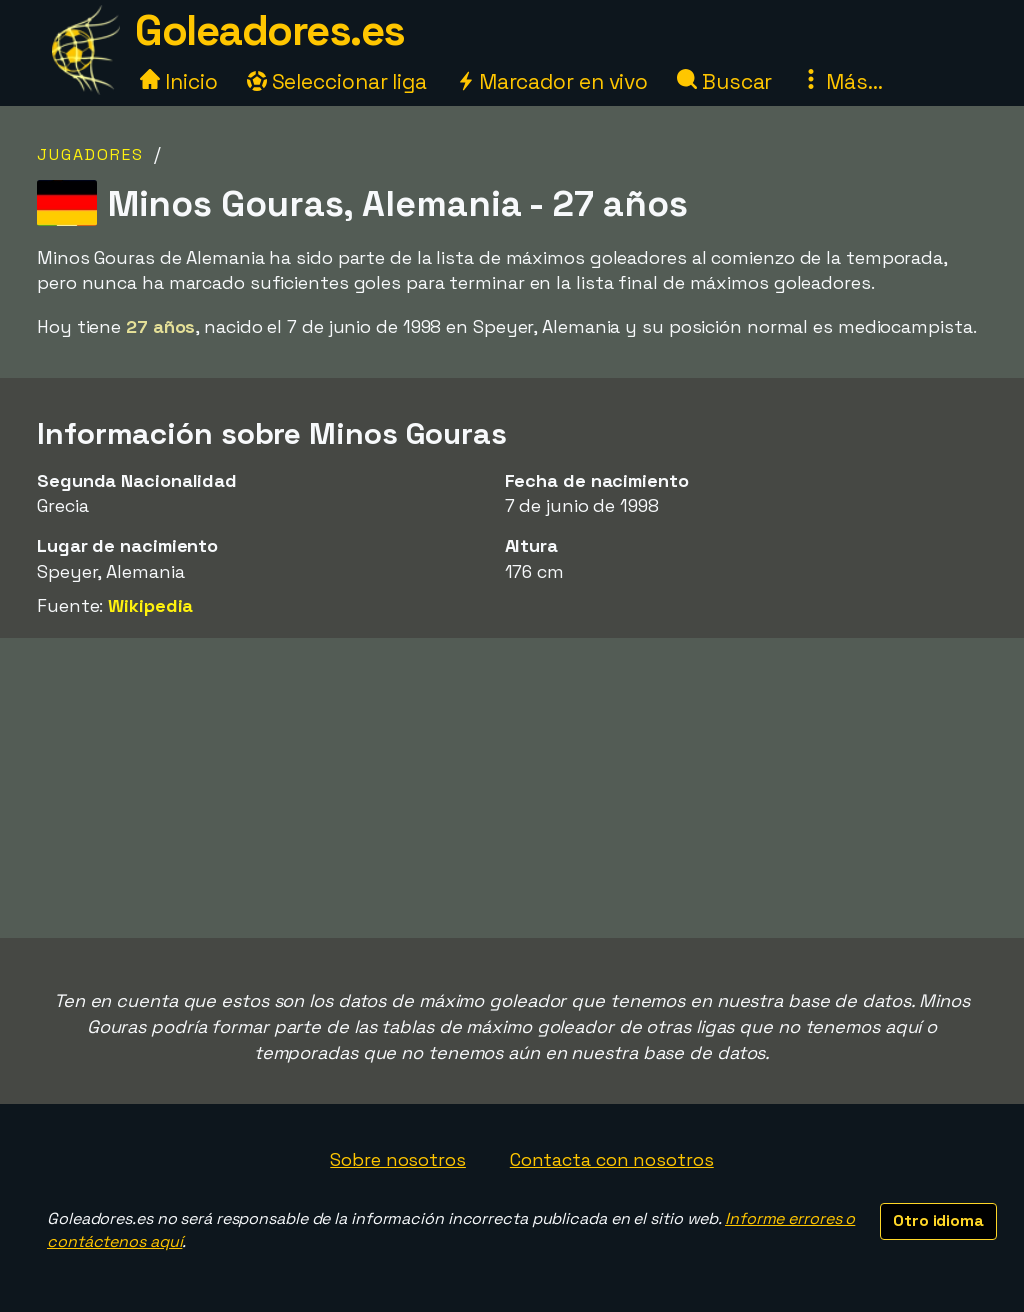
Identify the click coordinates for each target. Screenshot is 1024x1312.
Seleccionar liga (337, 81)
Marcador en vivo (552, 81)
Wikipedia (150, 605)
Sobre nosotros (398, 1159)
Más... (841, 81)
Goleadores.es (270, 30)
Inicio (178, 81)
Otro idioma (938, 1220)
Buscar (724, 81)
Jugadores (90, 154)
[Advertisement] (512, 788)
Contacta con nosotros (612, 1159)
